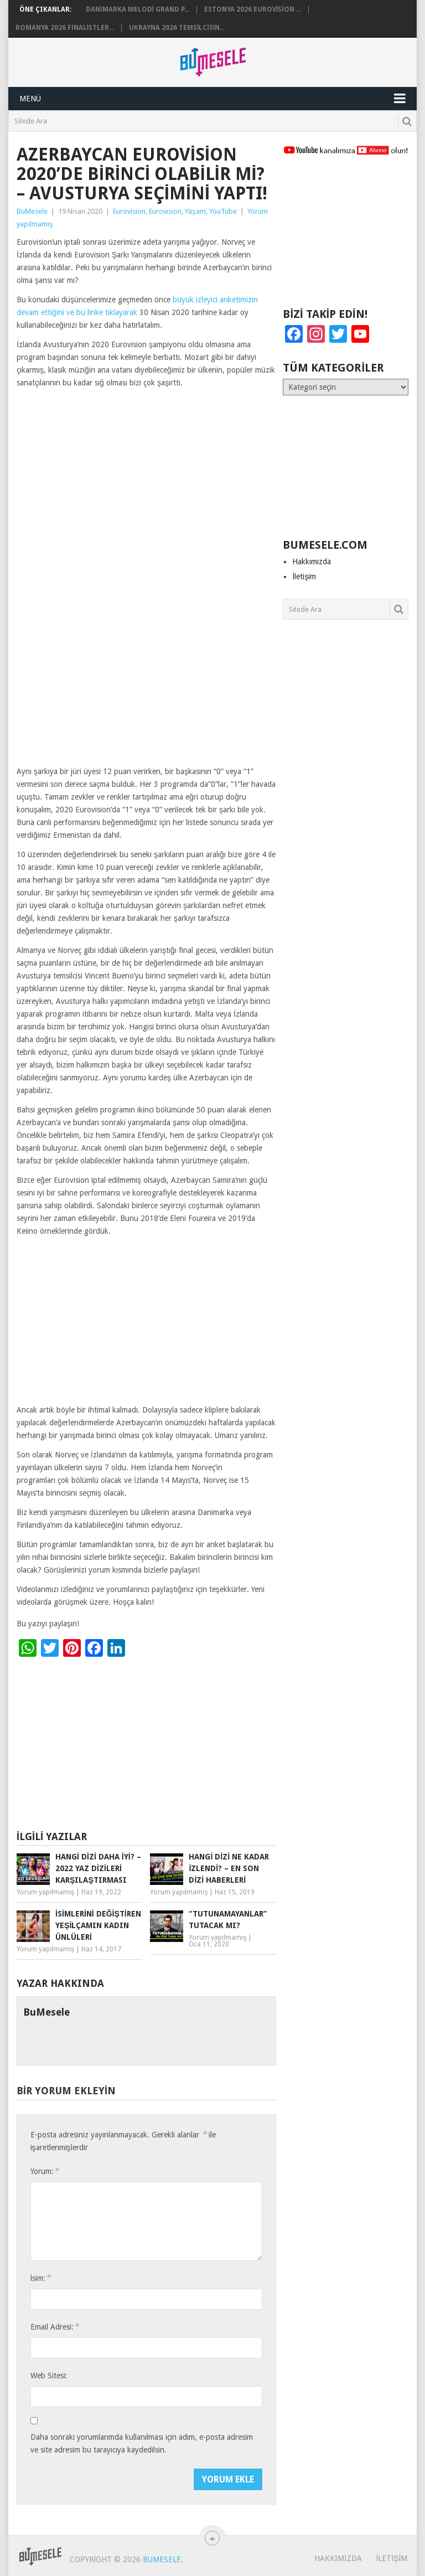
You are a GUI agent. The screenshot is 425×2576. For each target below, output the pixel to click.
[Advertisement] (146, 683)
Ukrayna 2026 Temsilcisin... (177, 28)
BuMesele (32, 211)
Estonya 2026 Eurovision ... (252, 9)
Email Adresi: (54, 2326)
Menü (30, 98)
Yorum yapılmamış (45, 1892)
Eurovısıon (165, 211)
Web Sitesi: (49, 2375)
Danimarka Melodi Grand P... (137, 9)
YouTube (223, 211)
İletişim (304, 576)
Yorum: (44, 2171)
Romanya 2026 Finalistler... (64, 28)
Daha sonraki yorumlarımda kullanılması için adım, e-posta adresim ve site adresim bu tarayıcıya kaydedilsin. (141, 2443)
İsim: (40, 2278)
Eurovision (129, 211)
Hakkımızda (311, 561)
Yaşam (195, 211)
